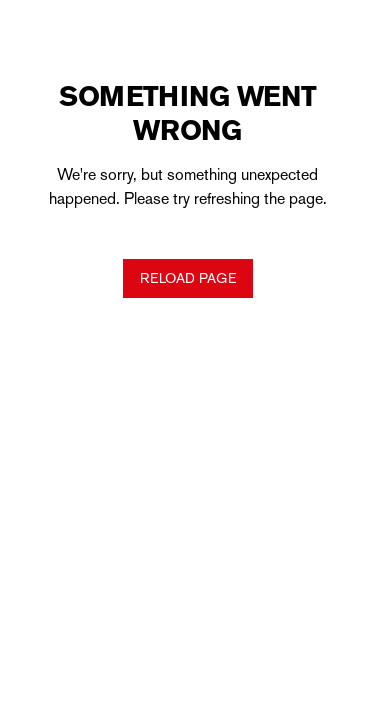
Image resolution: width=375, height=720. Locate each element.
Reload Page (188, 278)
